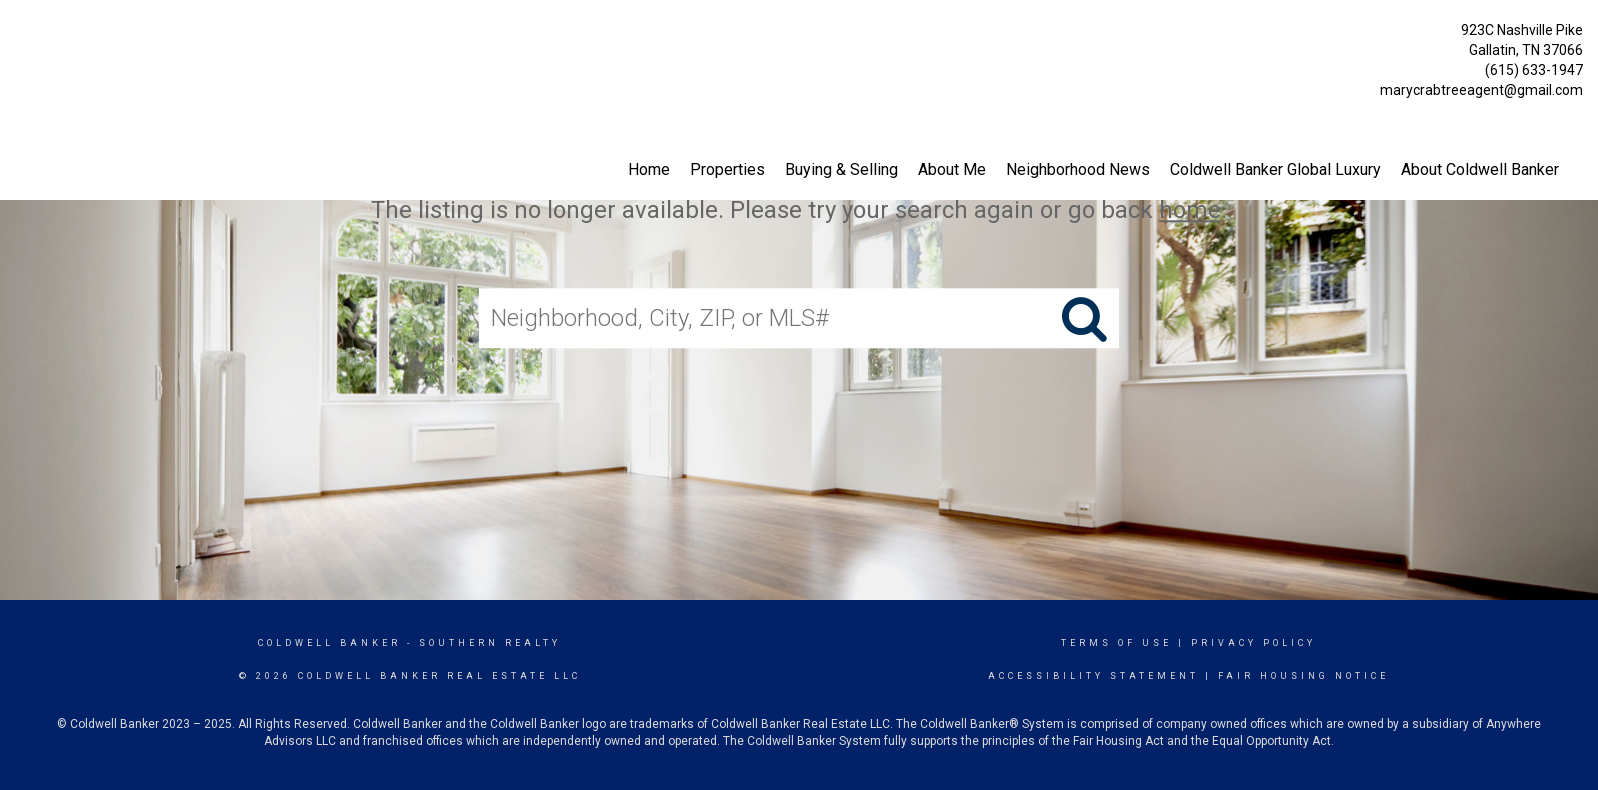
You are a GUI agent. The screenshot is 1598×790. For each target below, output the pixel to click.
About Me (952, 169)
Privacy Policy (1253, 643)
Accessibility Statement (1093, 676)
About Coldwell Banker (1480, 169)
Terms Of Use (1116, 643)
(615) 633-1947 (1534, 70)
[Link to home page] (20, 35)
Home (649, 169)
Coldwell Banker (329, 643)
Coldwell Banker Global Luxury (1275, 169)
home (1190, 210)
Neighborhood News (1078, 169)
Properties (727, 169)
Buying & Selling (841, 169)
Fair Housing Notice (1303, 676)
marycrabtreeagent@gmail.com (1481, 90)
